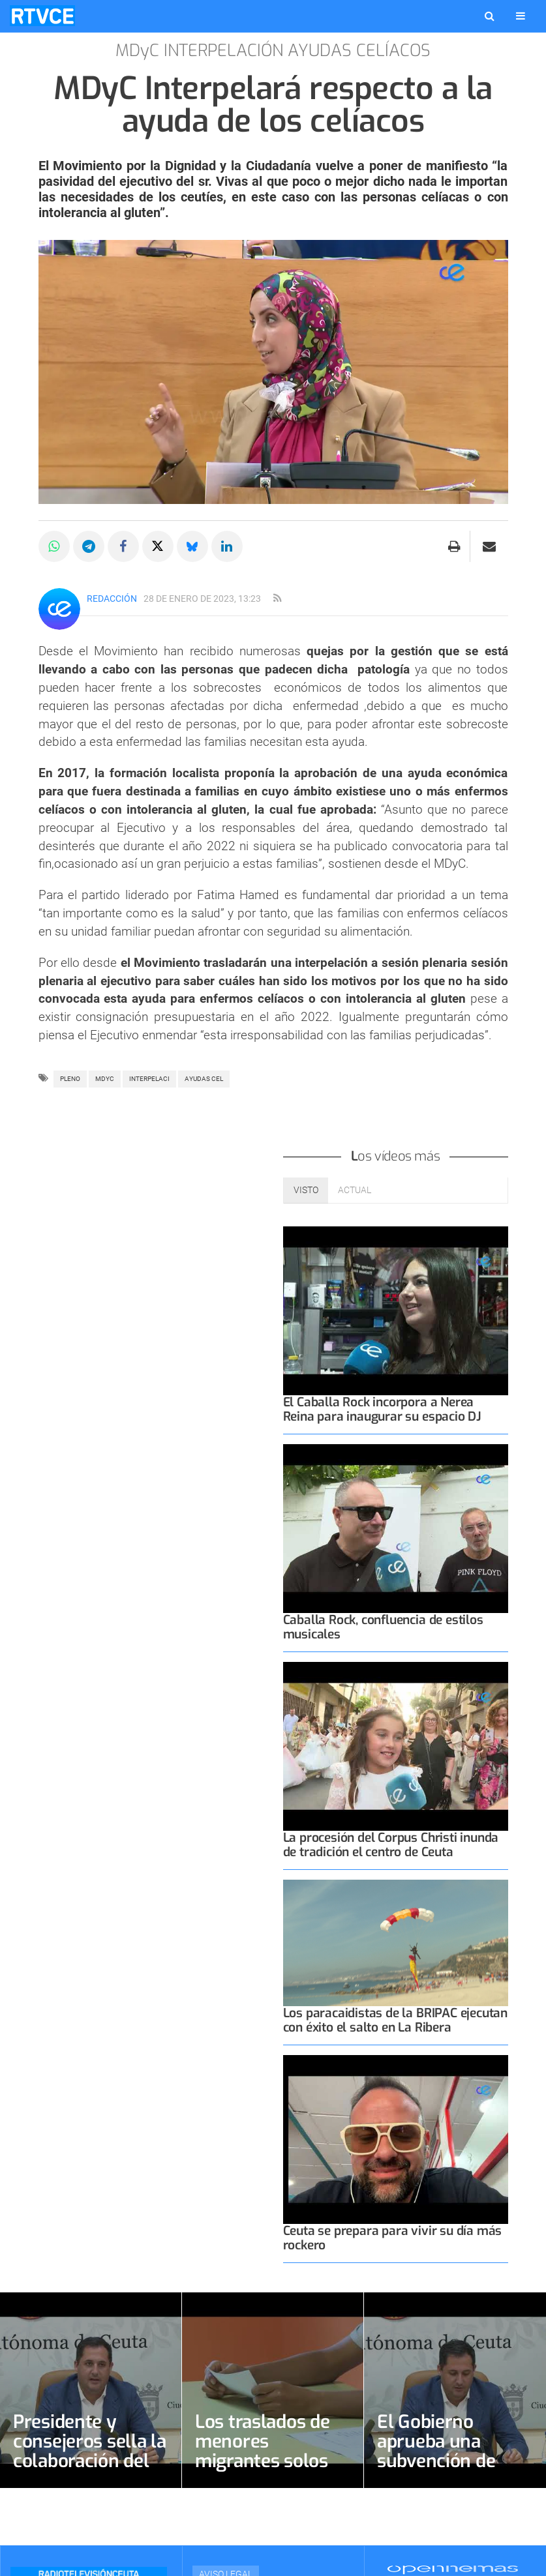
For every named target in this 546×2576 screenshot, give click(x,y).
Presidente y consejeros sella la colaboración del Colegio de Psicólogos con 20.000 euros (89, 2471)
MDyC (104, 1078)
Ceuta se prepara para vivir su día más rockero (392, 2238)
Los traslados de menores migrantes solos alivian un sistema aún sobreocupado (271, 2461)
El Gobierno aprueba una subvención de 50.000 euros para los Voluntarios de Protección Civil (453, 2471)
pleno (70, 1078)
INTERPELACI (149, 1078)
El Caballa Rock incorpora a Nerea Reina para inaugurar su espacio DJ (382, 1409)
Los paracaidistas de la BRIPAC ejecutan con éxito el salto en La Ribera (395, 2020)
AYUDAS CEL (204, 1078)
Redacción (112, 598)
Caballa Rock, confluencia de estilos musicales (383, 1627)
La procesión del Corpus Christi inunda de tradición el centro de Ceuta (391, 1844)
